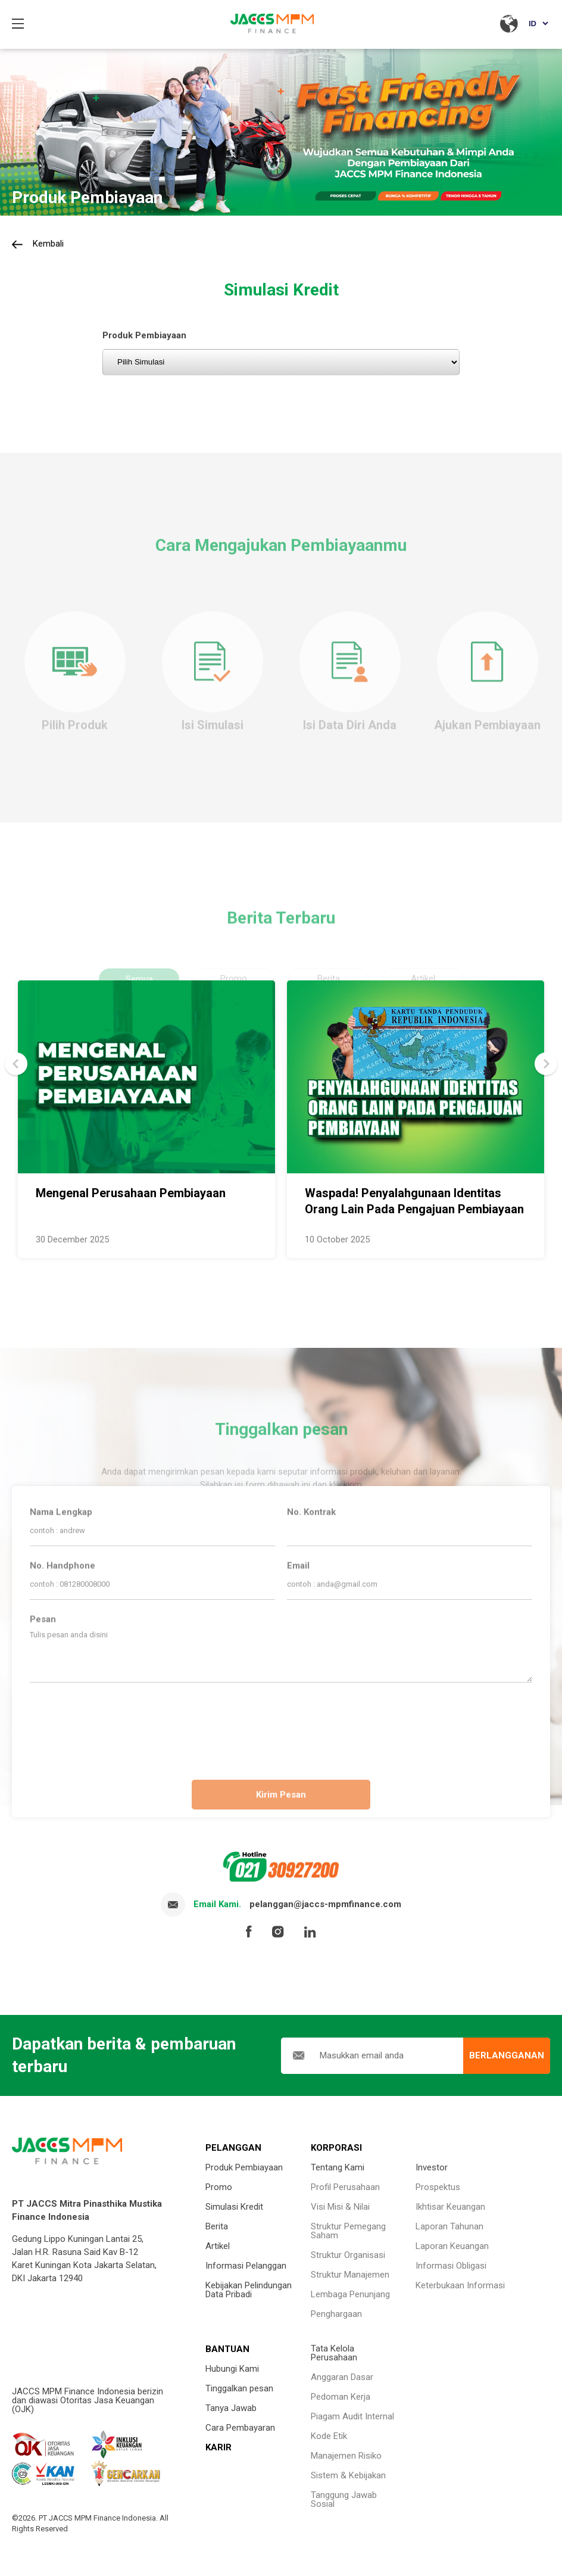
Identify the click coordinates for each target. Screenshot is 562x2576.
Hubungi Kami (232, 2368)
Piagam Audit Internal (352, 2416)
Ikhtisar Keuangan (450, 2206)
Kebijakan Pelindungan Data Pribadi (248, 2290)
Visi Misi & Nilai (340, 2206)
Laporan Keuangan (452, 2246)
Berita (216, 2226)
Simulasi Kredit (234, 2206)
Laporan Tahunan (449, 2226)
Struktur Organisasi (348, 2255)
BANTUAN (227, 2349)
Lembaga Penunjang (350, 2294)
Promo (218, 2187)
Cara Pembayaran (240, 2427)
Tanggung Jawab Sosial (344, 2499)
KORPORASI (336, 2147)
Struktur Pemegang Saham (348, 2231)
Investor (432, 2167)
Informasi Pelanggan (245, 2265)
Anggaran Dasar (342, 2377)
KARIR (218, 2447)
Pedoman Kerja (340, 2396)
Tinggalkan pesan (239, 2388)
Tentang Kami (337, 2167)
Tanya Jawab (231, 2408)
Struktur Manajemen (350, 2274)
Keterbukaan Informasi (460, 2285)
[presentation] (281, 1726)
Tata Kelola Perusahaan (334, 2353)
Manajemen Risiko (346, 2455)
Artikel (217, 2246)
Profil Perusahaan (345, 2187)
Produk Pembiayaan (244, 2167)
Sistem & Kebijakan (348, 2475)
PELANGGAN (233, 2147)
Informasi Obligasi (451, 2265)
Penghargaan (336, 2314)
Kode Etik (329, 2436)
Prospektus (438, 2187)
